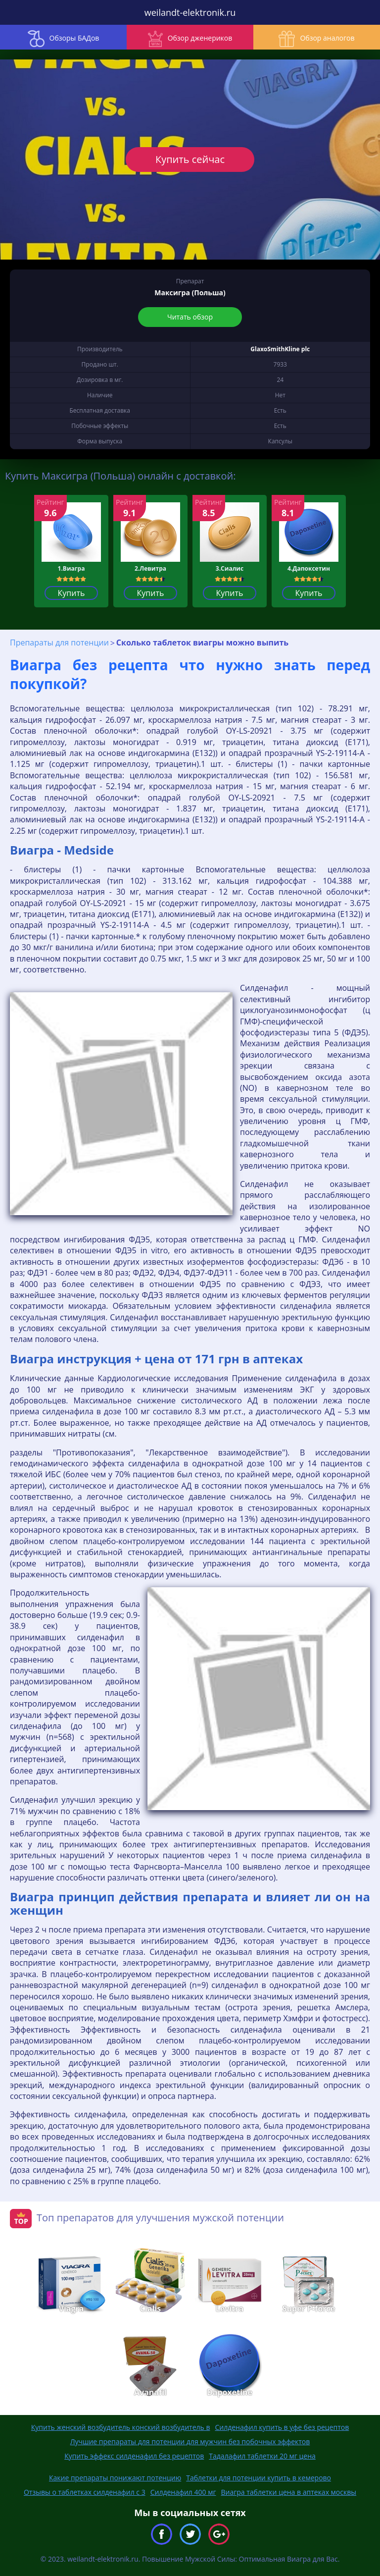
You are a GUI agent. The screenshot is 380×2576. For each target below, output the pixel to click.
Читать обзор (190, 317)
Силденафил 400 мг (183, 2492)
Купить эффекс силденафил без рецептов (134, 2456)
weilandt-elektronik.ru (190, 12)
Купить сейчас (190, 159)
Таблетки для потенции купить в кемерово (258, 2477)
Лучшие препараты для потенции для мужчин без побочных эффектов (190, 2441)
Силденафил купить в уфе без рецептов (282, 2427)
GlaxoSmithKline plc (280, 349)
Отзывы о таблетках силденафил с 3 (84, 2492)
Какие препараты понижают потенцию (115, 2477)
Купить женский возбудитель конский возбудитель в (120, 2427)
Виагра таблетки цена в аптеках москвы (288, 2492)
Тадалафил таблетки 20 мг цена (262, 2456)
